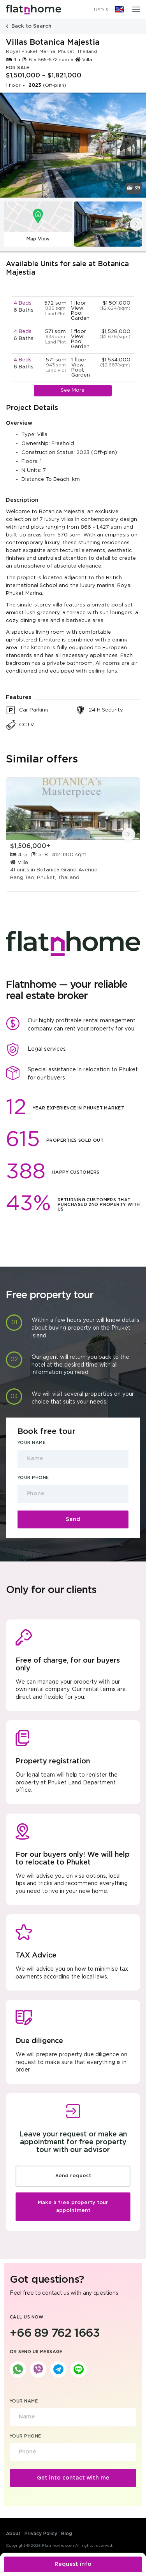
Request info (73, 2564)
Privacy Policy (41, 2534)
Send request (73, 2176)
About (13, 2534)
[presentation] (136, 224)
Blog (66, 2534)
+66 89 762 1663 (55, 2333)
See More (72, 390)
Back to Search (28, 26)
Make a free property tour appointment (73, 2207)
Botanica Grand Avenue (67, 870)
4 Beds (23, 303)
